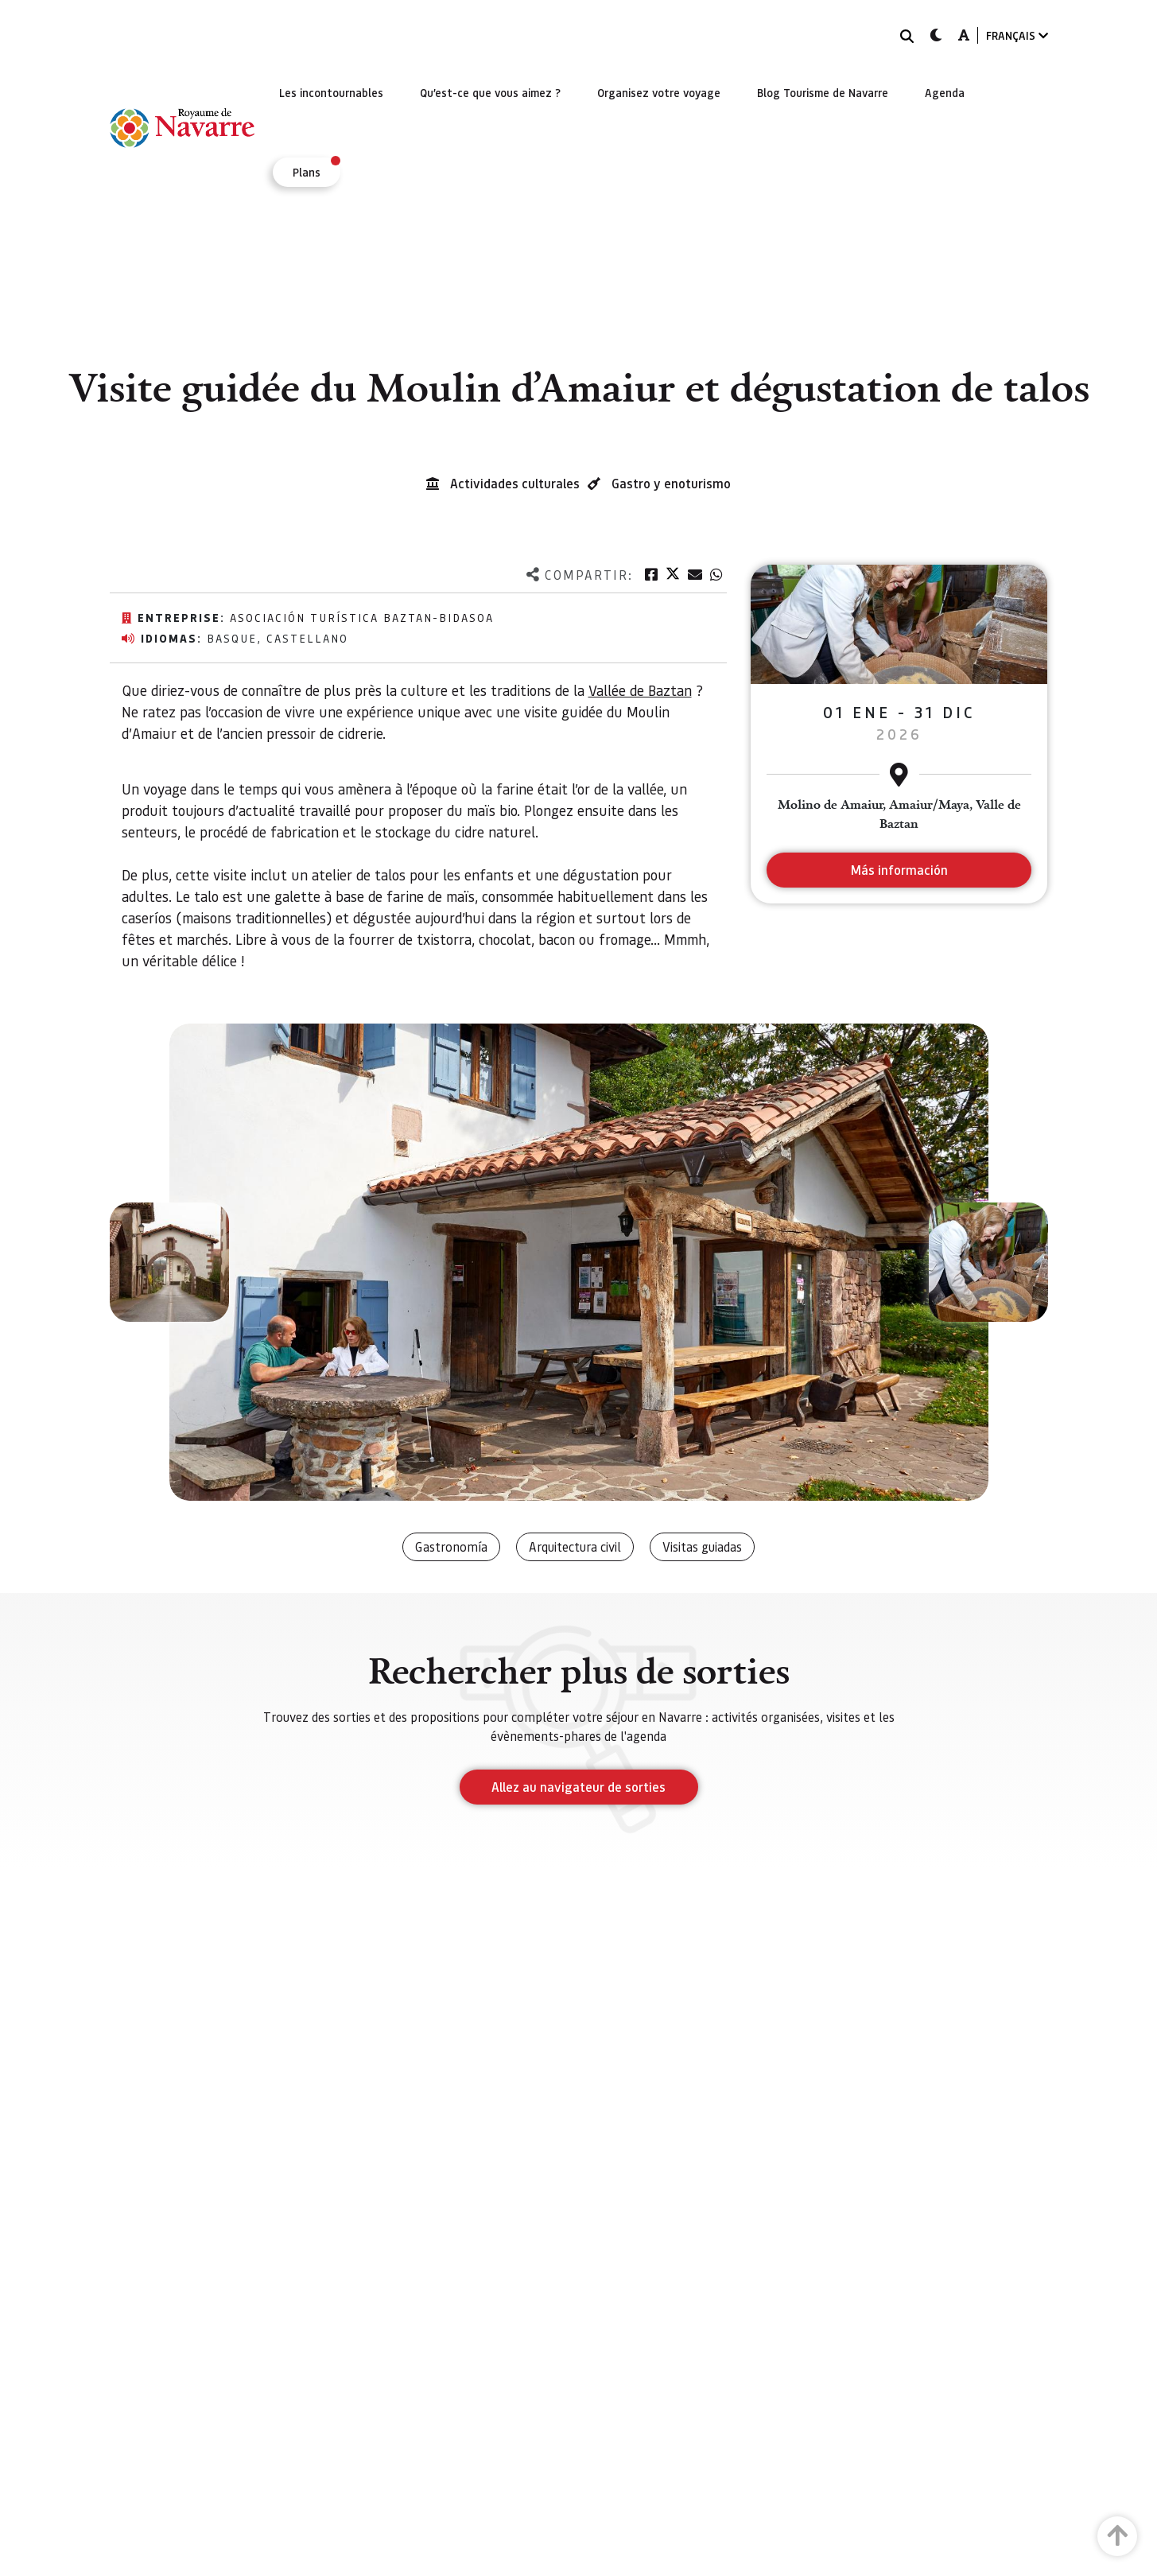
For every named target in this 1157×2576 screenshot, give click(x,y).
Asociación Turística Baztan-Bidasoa (362, 617)
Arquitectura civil (575, 1546)
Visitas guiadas (702, 1546)
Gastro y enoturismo (671, 483)
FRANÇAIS (1017, 35)
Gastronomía (451, 1546)
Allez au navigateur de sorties (578, 1786)
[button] (169, 1262)
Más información (899, 869)
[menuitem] (331, 92)
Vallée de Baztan (640, 690)
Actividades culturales (515, 483)
